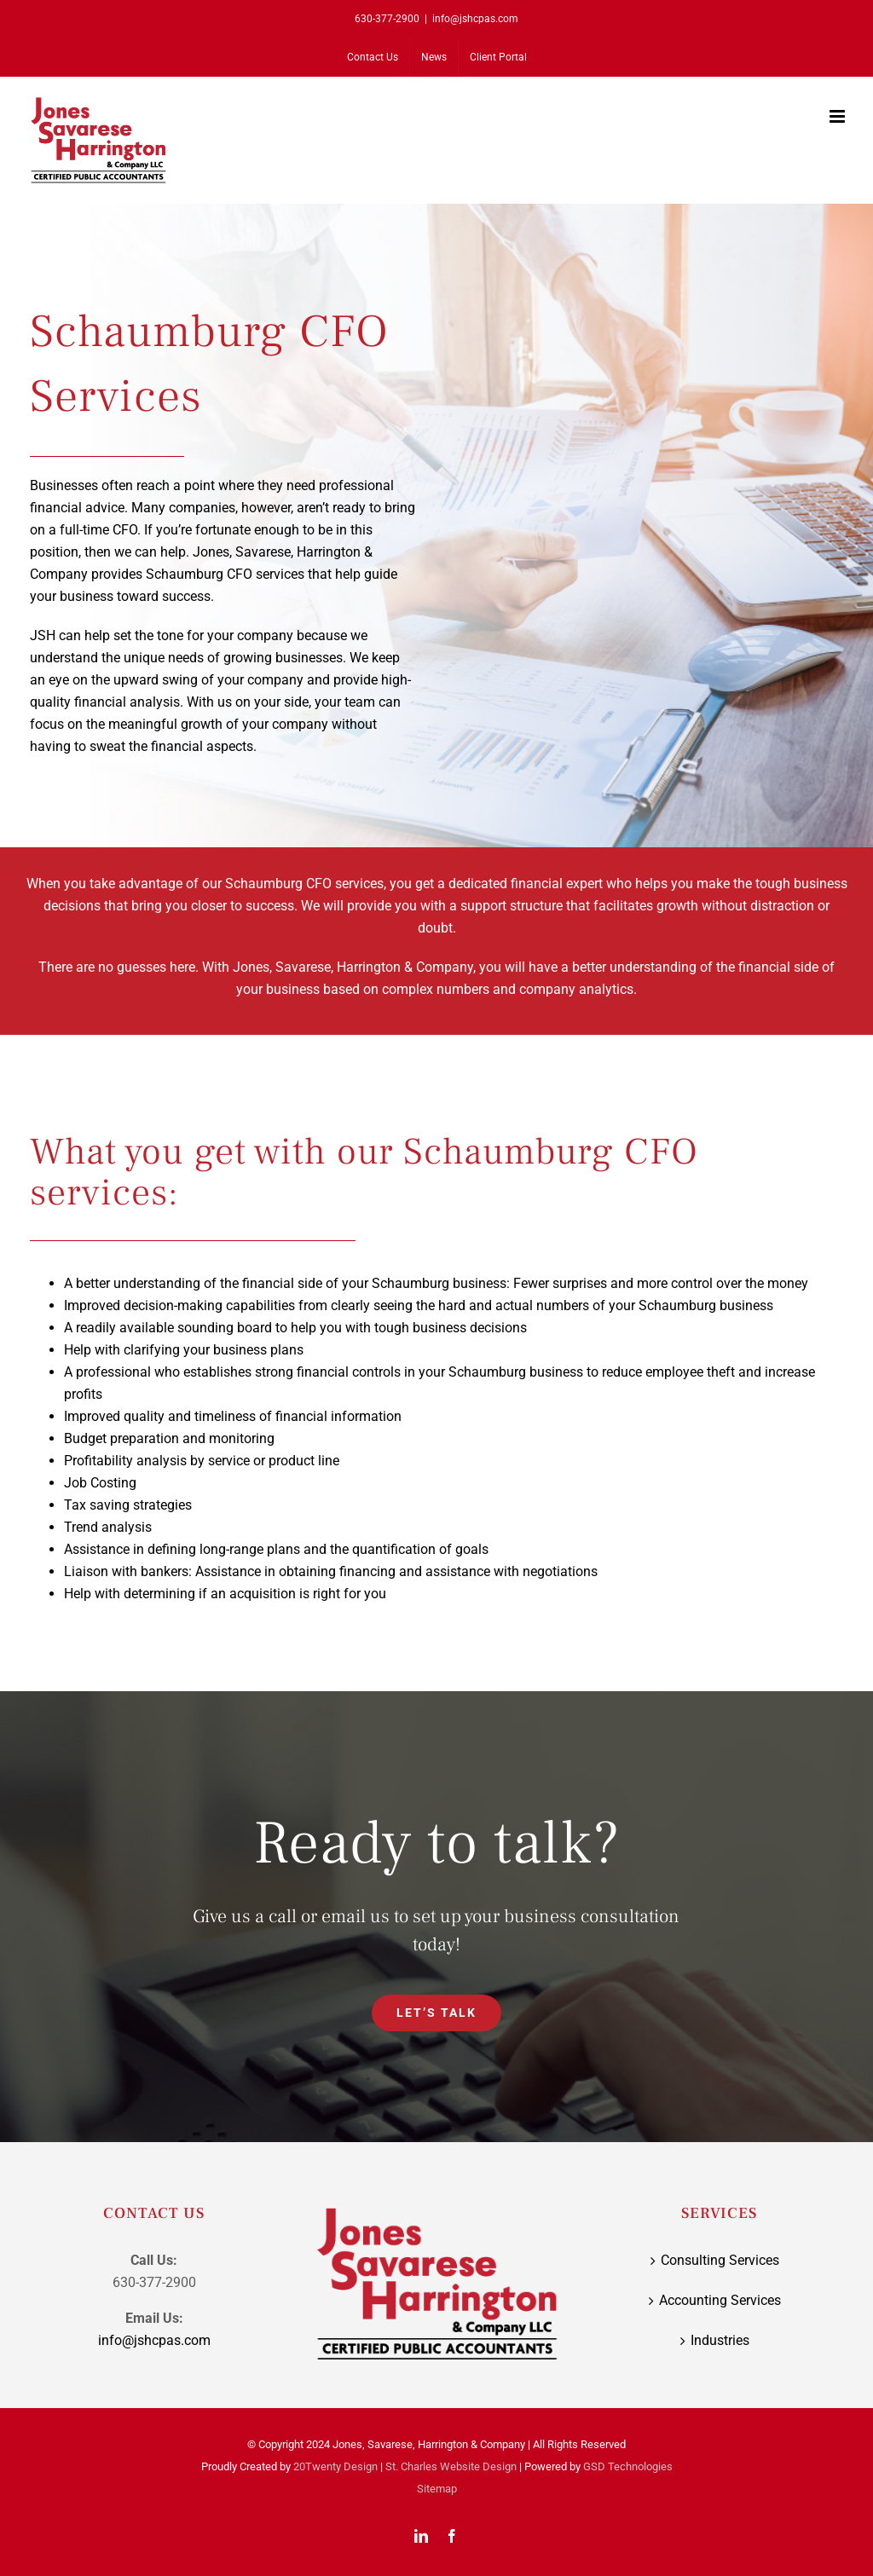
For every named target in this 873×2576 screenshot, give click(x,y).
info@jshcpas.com (475, 19)
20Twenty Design (335, 2466)
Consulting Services (720, 2260)
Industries (720, 2340)
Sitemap (437, 2488)
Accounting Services (720, 2300)
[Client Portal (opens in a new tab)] (498, 57)
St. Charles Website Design (451, 2466)
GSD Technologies (628, 2466)
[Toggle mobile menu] (838, 116)
